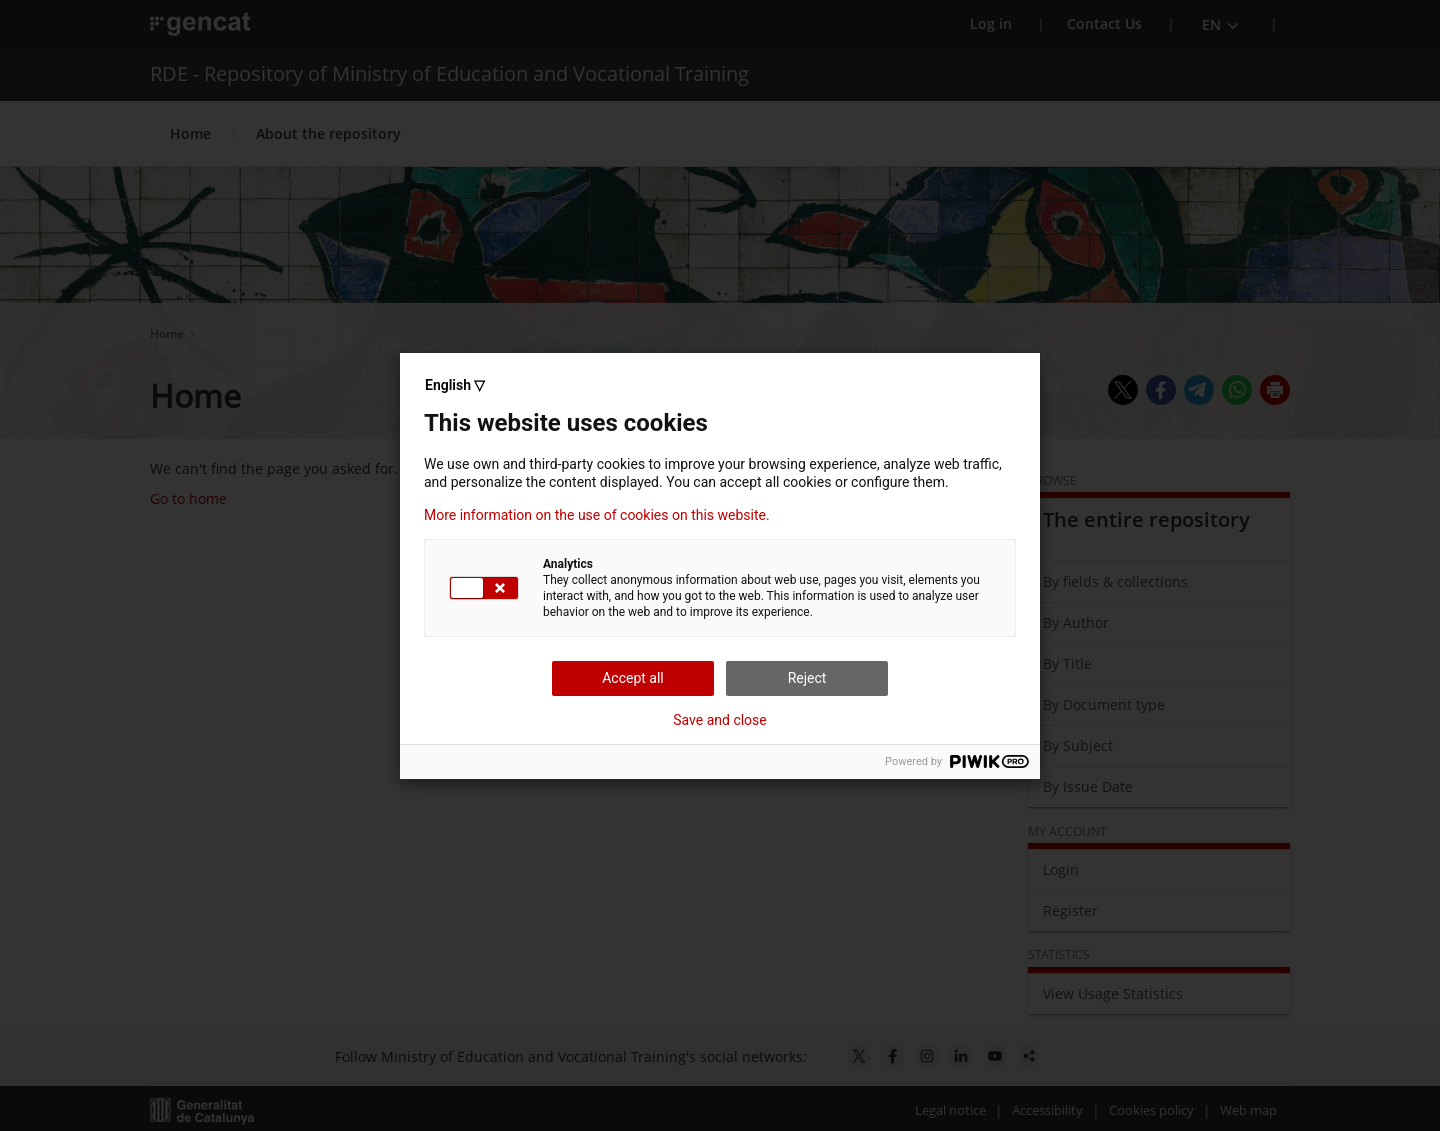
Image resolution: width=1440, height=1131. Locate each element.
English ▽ (455, 385)
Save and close (720, 720)
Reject (807, 678)
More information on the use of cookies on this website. (597, 515)
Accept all (633, 678)
